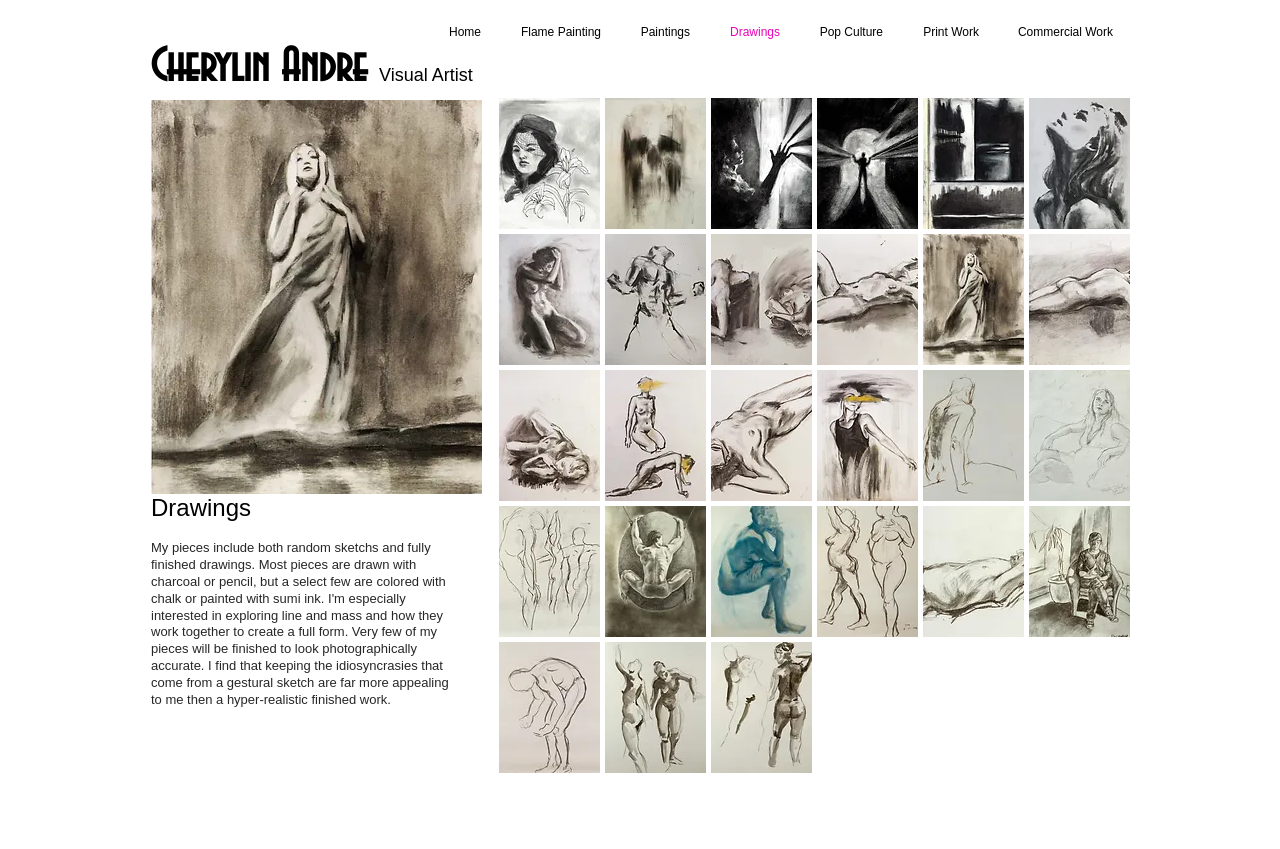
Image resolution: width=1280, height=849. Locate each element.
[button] (549, 163)
